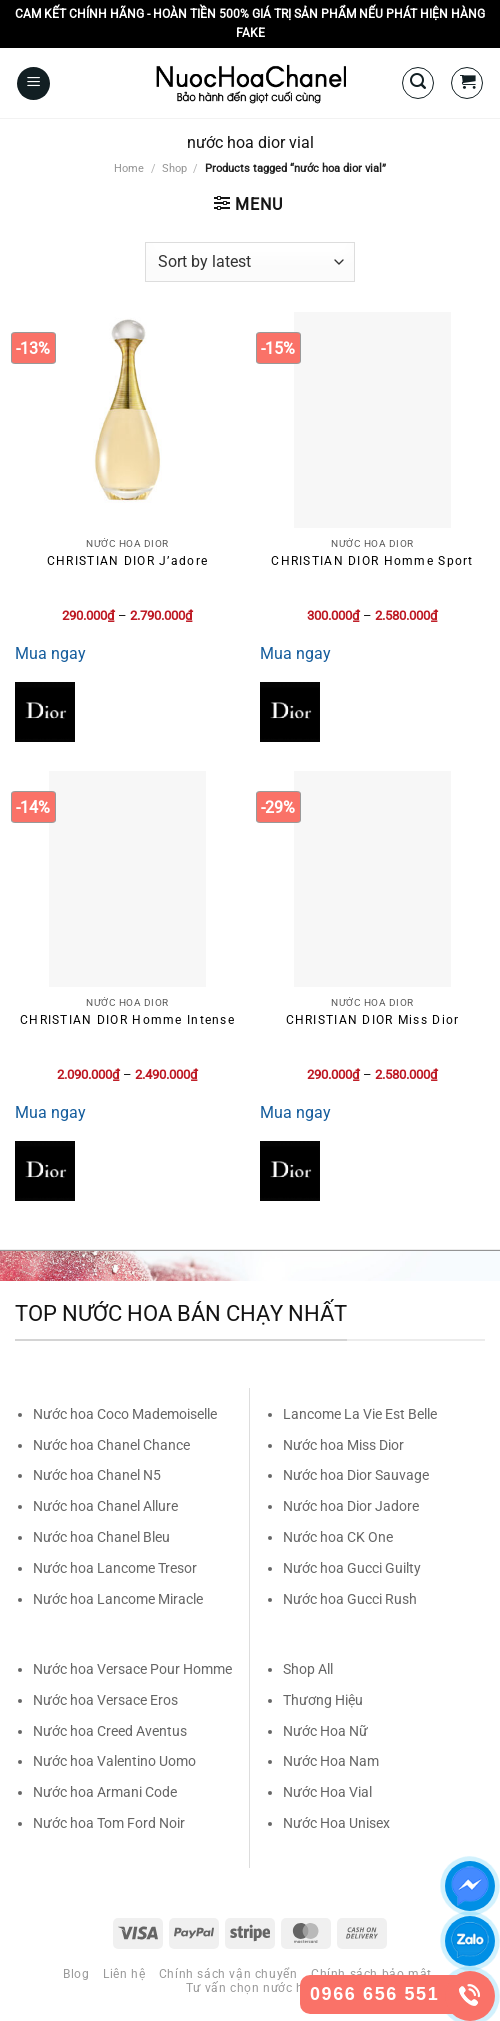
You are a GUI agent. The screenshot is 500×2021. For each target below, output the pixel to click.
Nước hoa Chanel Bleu (101, 1537)
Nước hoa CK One (338, 1537)
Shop (174, 168)
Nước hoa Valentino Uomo (114, 1761)
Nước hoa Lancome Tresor (115, 1568)
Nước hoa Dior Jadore (351, 1506)
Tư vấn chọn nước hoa (252, 1988)
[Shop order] (250, 262)
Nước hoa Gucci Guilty (352, 1568)
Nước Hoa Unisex (336, 1823)
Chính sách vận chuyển (228, 1974)
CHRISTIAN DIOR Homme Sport (372, 561)
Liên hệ (124, 1974)
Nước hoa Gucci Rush (350, 1599)
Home (129, 168)
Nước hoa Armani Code (105, 1792)
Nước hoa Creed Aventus (110, 1731)
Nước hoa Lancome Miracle (118, 1599)
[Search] (418, 83)
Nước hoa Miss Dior (343, 1445)
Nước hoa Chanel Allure (105, 1506)
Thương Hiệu (323, 1700)
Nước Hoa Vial (327, 1792)
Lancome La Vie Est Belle (360, 1414)
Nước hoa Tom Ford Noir (109, 1823)
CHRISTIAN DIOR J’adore (127, 561)
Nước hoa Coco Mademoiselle (125, 1414)
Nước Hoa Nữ (325, 1731)
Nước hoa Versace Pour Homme (132, 1669)
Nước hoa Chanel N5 (97, 1475)
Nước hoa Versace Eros (105, 1700)
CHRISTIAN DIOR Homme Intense (127, 1020)
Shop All (308, 1669)
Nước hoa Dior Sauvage (356, 1475)
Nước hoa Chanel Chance (111, 1445)
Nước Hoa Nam (331, 1761)
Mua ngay (50, 653)
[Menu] (33, 83)
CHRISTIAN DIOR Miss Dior (373, 1020)
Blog (76, 1974)
